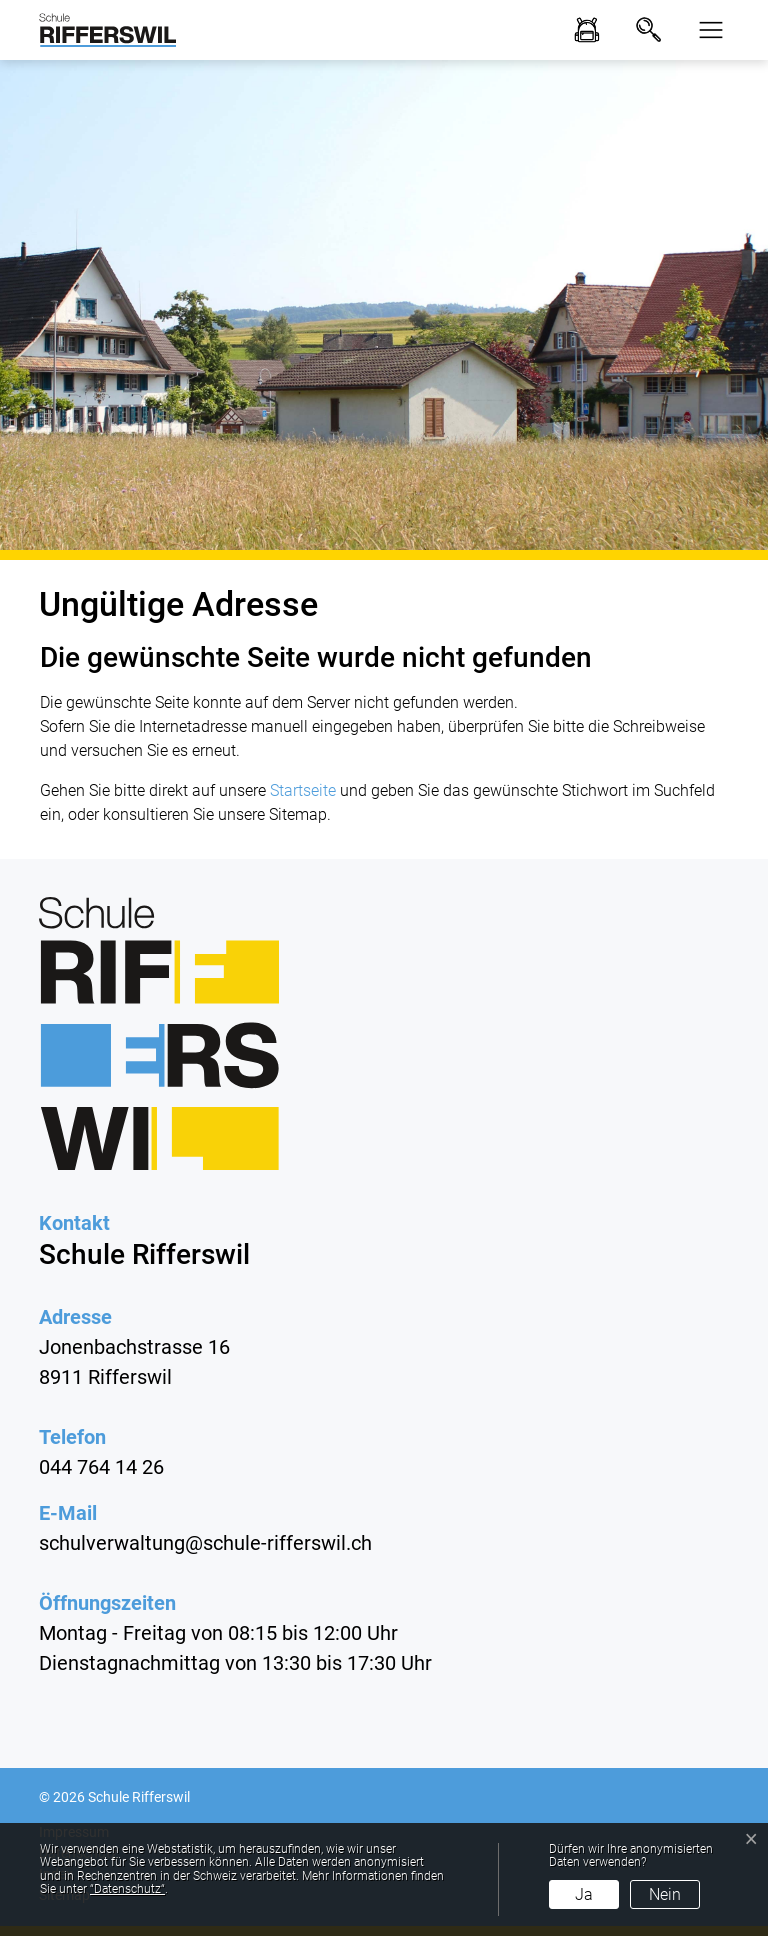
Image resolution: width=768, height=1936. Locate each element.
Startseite (303, 790)
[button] (705, 30)
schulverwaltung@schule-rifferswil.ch (205, 1543)
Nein (665, 1894)
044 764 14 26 (101, 1467)
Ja (584, 1894)
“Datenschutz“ (127, 1889)
